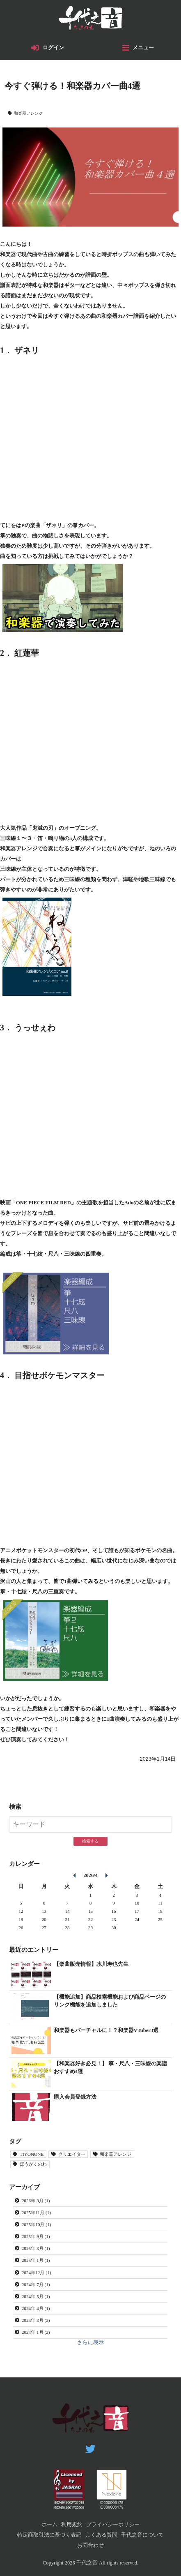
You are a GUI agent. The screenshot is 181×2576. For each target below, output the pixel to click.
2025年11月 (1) (36, 2212)
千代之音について (142, 2535)
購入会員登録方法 (75, 2097)
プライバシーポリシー (113, 2524)
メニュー (143, 48)
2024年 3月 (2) (36, 2320)
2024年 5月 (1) (36, 2296)
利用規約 (71, 2524)
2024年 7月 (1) (36, 2284)
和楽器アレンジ (28, 113)
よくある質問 (101, 2535)
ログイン (53, 48)
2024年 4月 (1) (36, 2308)
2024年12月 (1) (36, 2272)
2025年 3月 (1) (36, 2248)
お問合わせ (90, 2545)
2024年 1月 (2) (36, 2332)
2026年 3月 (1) (36, 2200)
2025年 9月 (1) (36, 2236)
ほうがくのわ (33, 2164)
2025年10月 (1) (36, 2224)
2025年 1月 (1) (36, 2260)
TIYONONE (32, 2154)
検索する (90, 1841)
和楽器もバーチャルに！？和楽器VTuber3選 (106, 2030)
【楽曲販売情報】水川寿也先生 (91, 1964)
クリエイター (71, 2154)
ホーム (49, 2524)
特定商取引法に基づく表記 (49, 2535)
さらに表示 (90, 2342)
